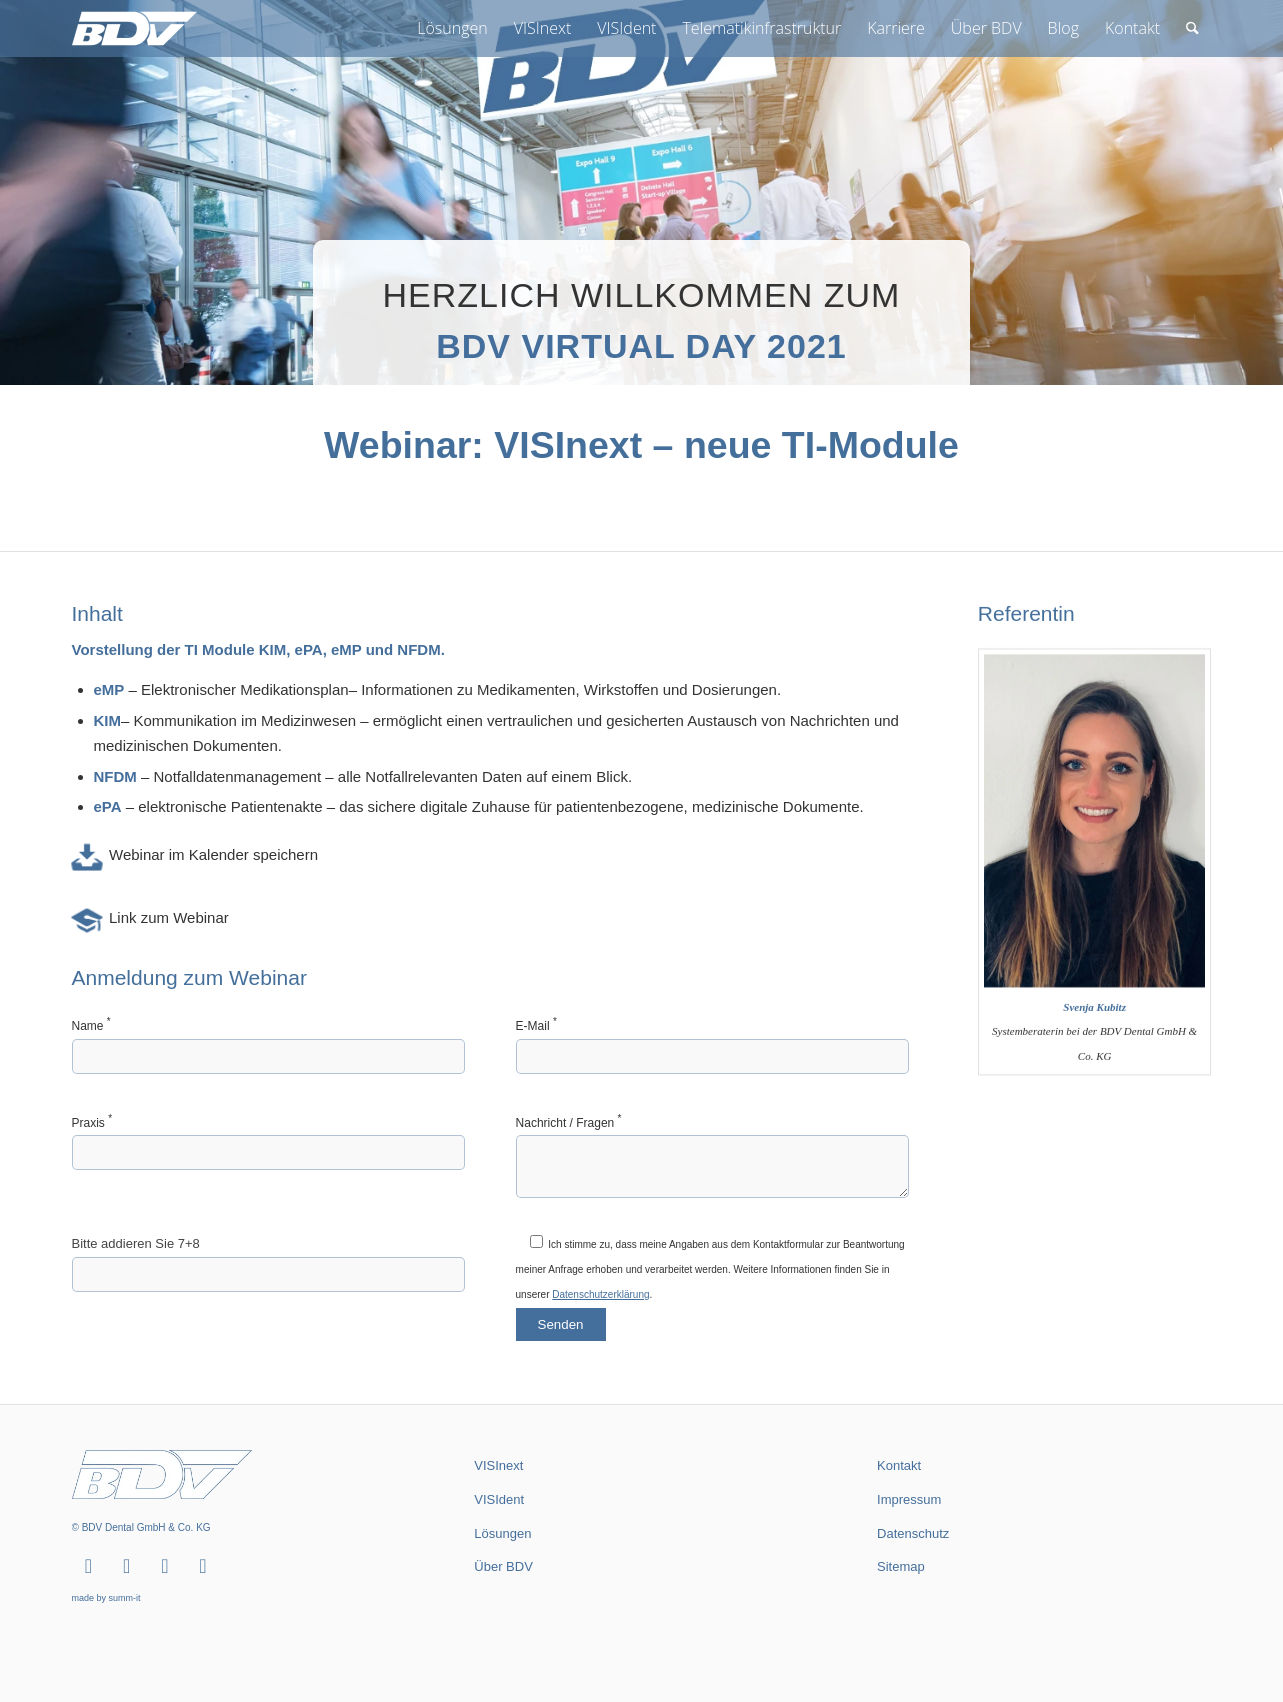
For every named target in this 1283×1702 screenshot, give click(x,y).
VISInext (498, 1465)
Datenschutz (913, 1533)
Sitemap (901, 1566)
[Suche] (1192, 28)
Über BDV (503, 1566)
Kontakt (899, 1465)
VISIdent (499, 1499)
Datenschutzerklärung (600, 1305)
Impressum (909, 1499)
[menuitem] (452, 28)
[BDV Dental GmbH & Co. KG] (134, 28)
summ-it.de (899, 1629)
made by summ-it (106, 1598)
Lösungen (502, 1533)
